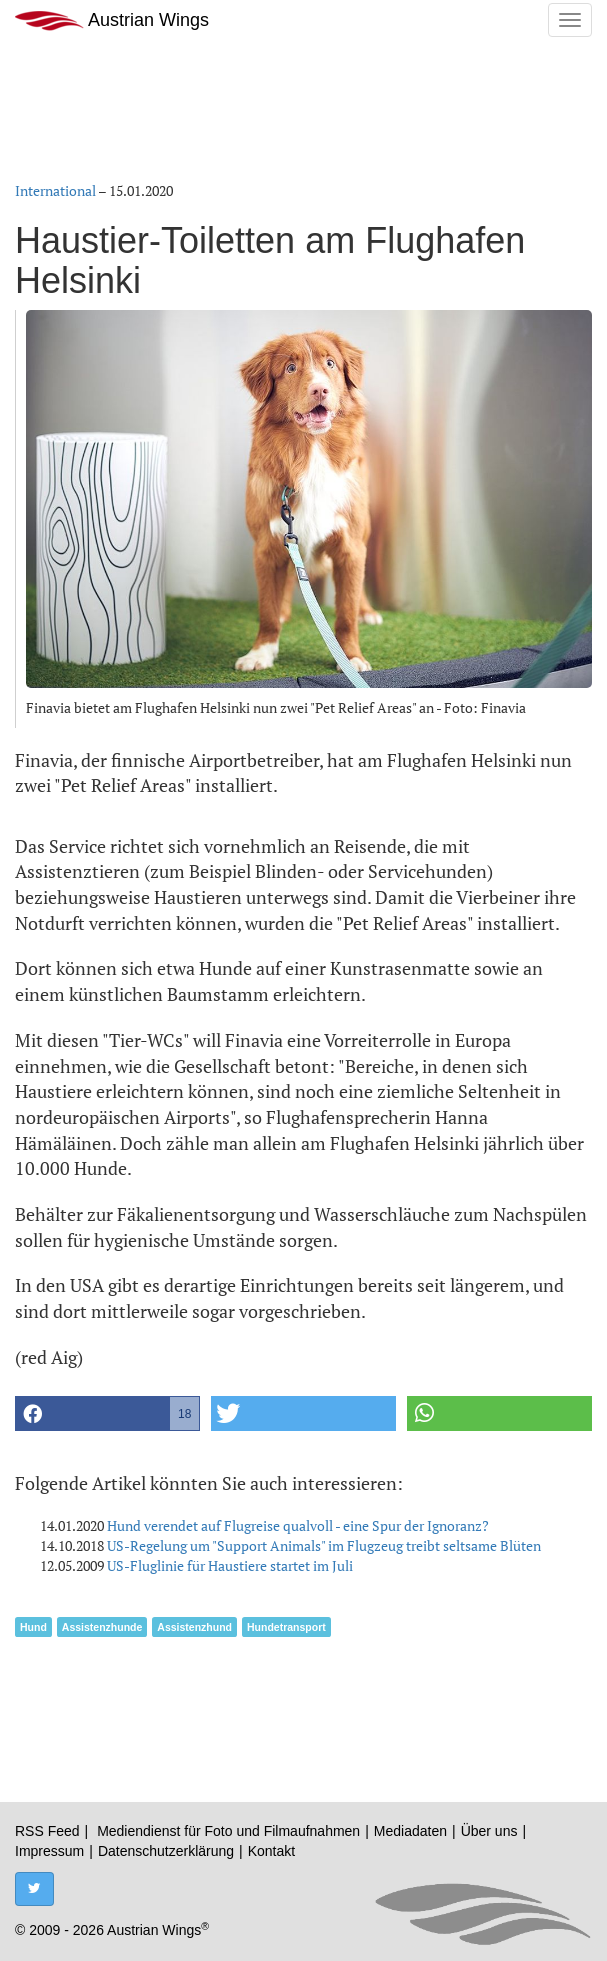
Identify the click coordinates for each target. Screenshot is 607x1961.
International (55, 190)
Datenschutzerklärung (166, 1851)
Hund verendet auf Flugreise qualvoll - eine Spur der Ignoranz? (298, 1525)
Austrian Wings (112, 20)
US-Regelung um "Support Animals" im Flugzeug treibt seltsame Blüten (324, 1545)
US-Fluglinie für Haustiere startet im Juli (230, 1565)
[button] (107, 1413)
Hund (33, 1627)
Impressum (49, 1851)
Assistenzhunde (102, 1627)
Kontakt (271, 1851)
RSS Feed (47, 1831)
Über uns (489, 1831)
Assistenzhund (194, 1627)
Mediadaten (410, 1831)
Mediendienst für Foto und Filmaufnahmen (228, 1831)
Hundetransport (286, 1627)
